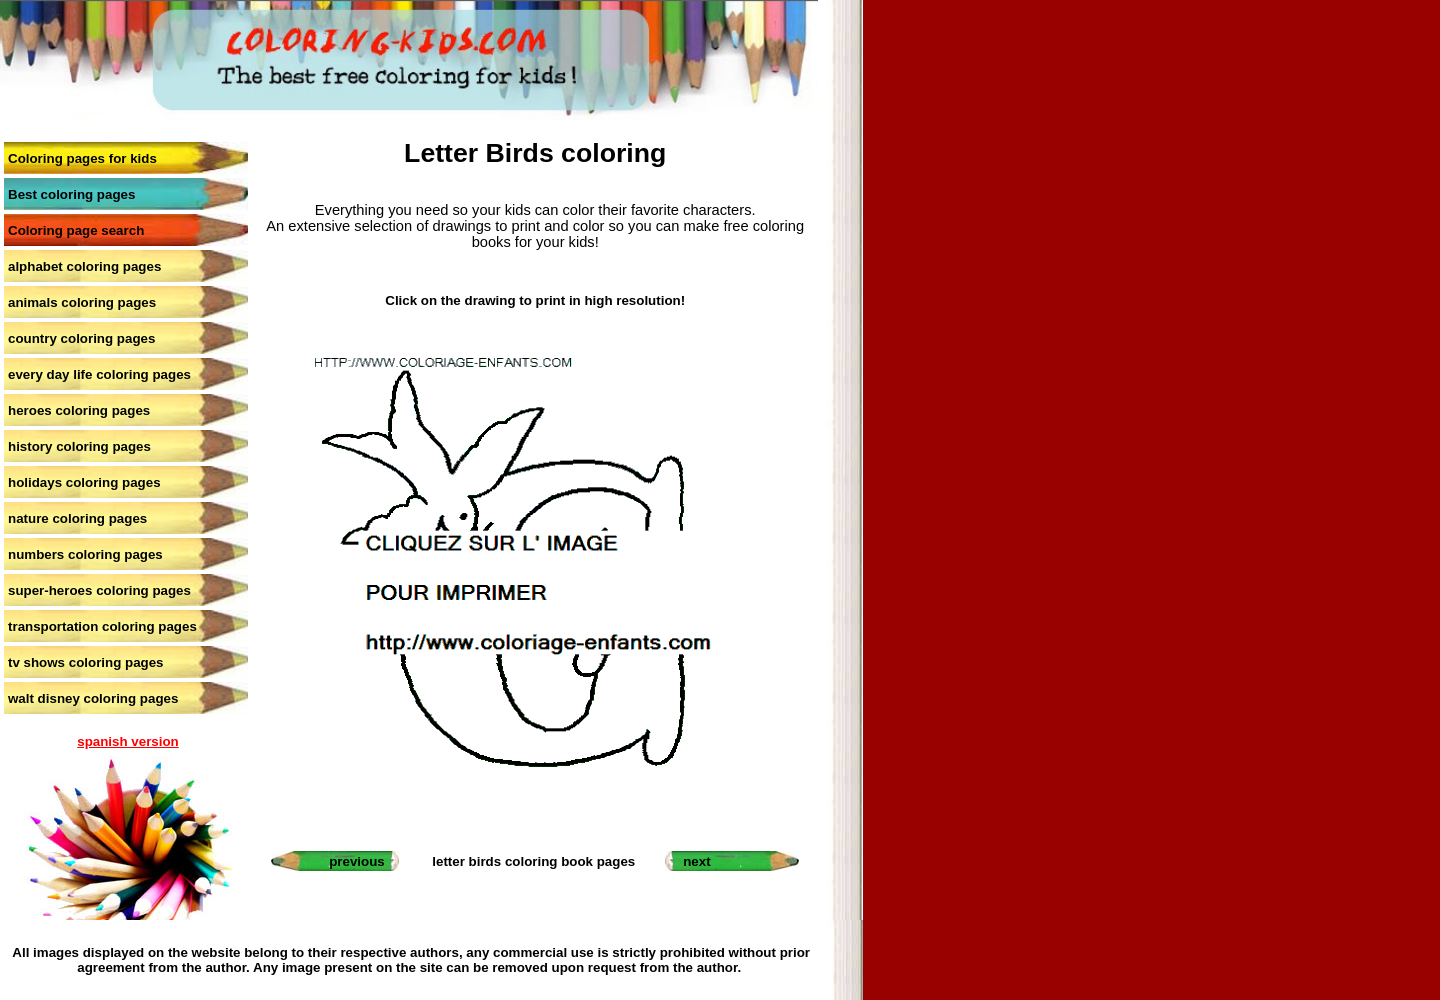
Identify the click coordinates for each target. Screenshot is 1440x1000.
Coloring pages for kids (82, 158)
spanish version (127, 741)
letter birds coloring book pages (533, 861)
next (696, 861)
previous (357, 861)
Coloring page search (76, 230)
